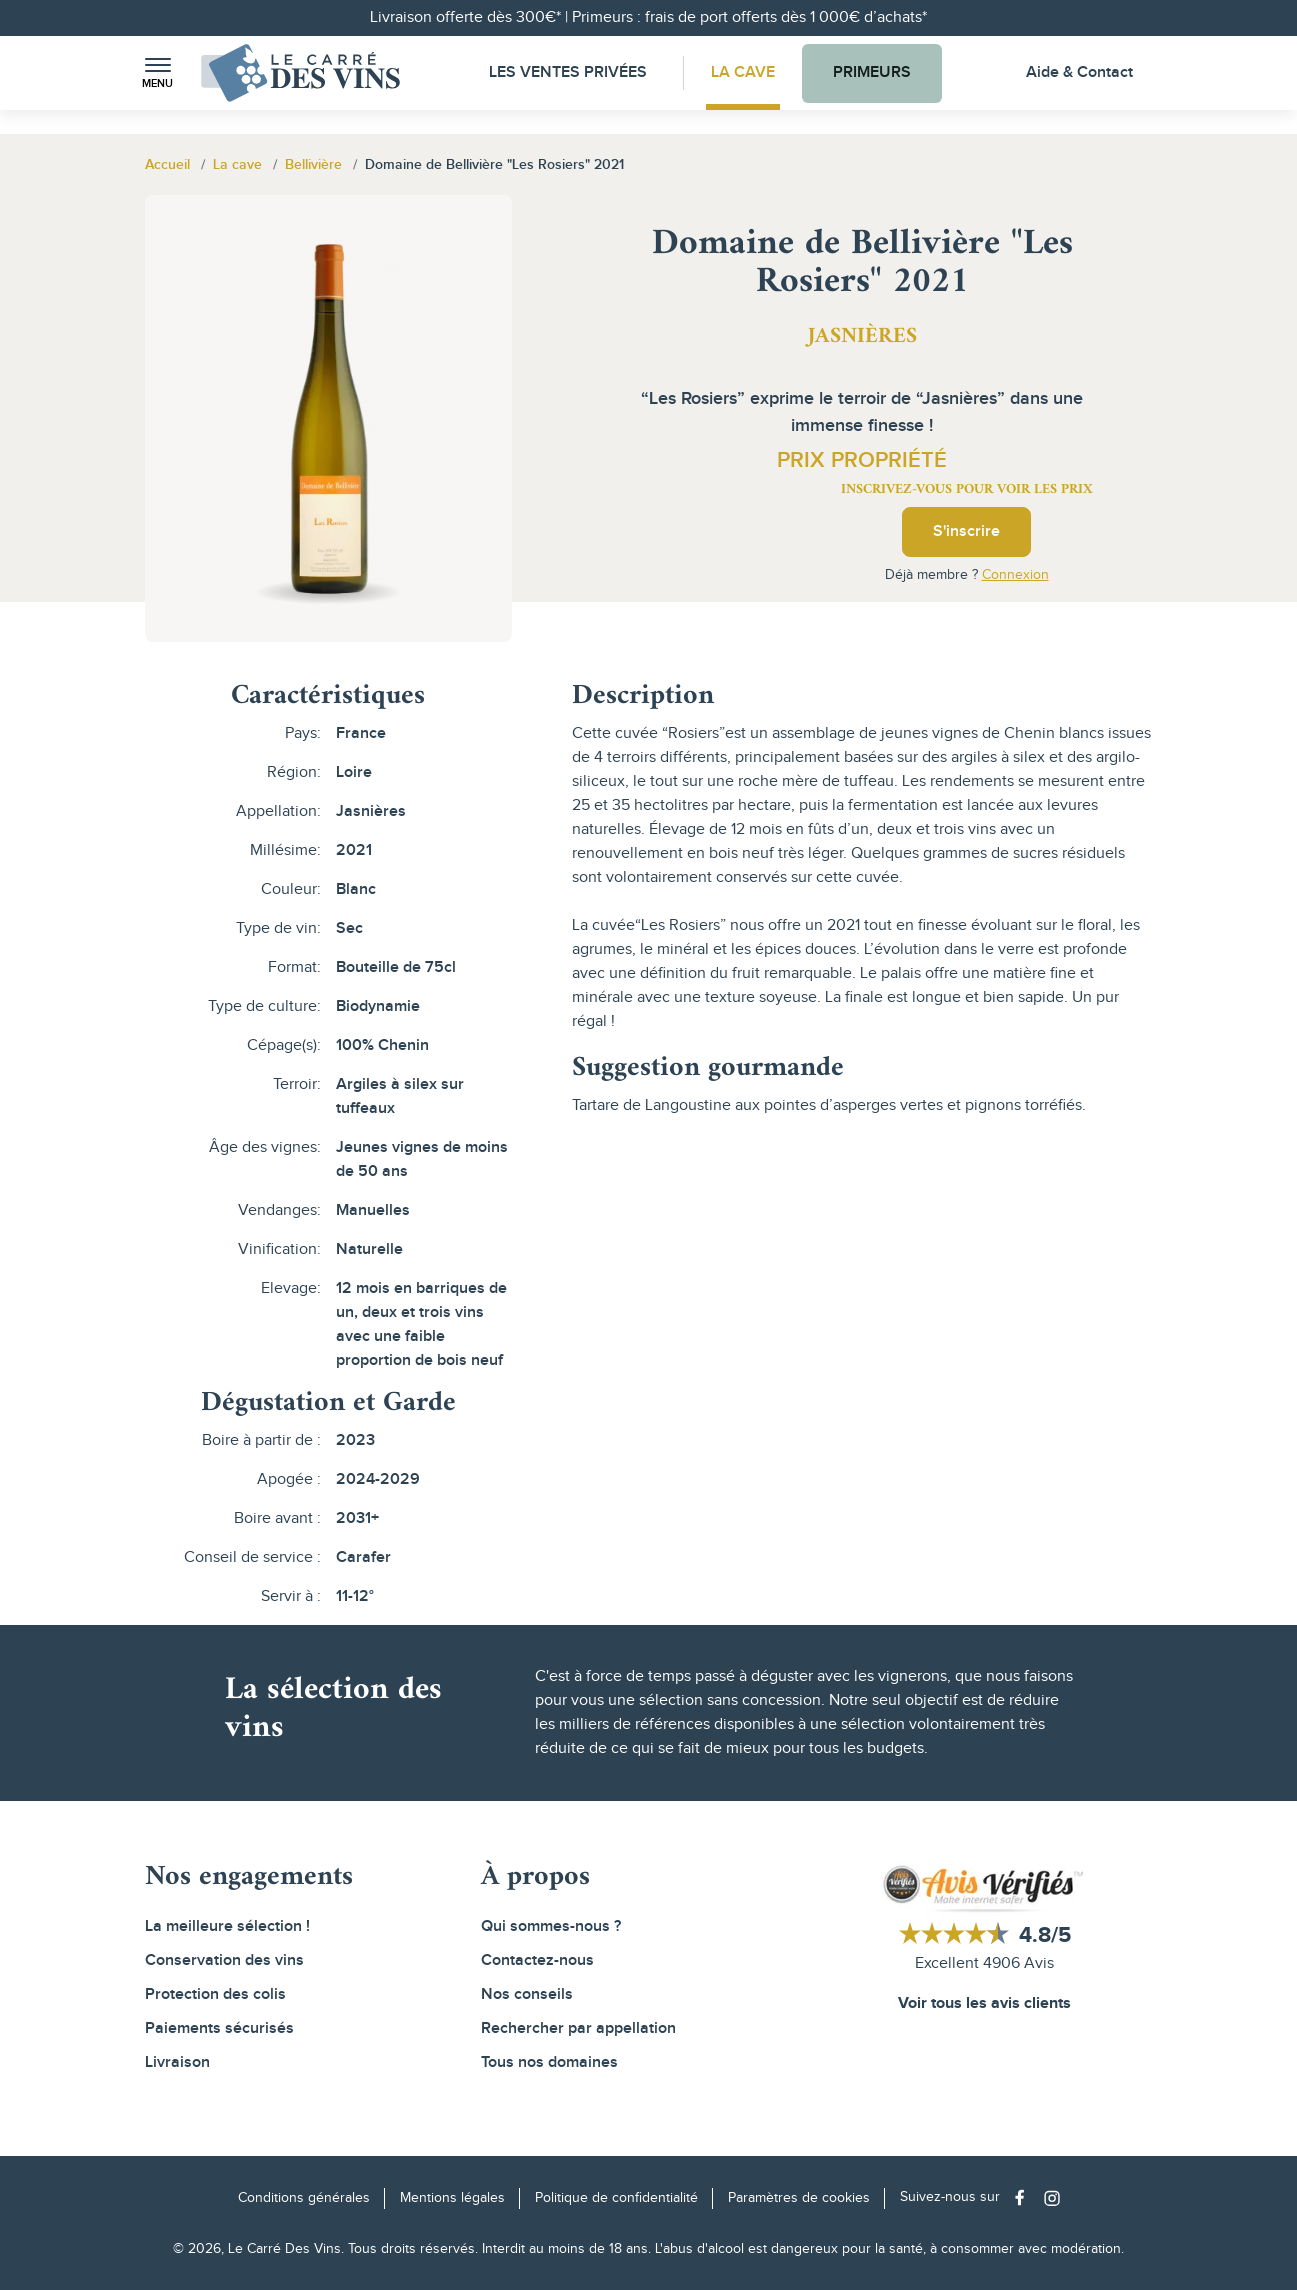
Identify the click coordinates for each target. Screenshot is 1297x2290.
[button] (158, 73)
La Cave (743, 72)
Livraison (177, 2062)
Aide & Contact (1079, 72)
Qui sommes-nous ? (551, 1926)
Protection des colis (215, 1994)
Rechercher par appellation (578, 2028)
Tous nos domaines (549, 2062)
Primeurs (872, 72)
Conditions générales (304, 2198)
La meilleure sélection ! (227, 1926)
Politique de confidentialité (616, 2198)
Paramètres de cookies (799, 2198)
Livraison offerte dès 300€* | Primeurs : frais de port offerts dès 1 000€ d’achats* (648, 17)
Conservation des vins (224, 1960)
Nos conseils (527, 1994)
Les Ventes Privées (568, 72)
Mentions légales (452, 2198)
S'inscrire (966, 531)
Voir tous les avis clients (984, 2003)
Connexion (1015, 575)
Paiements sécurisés (219, 2028)
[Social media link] (1024, 2197)
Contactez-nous (537, 1960)
